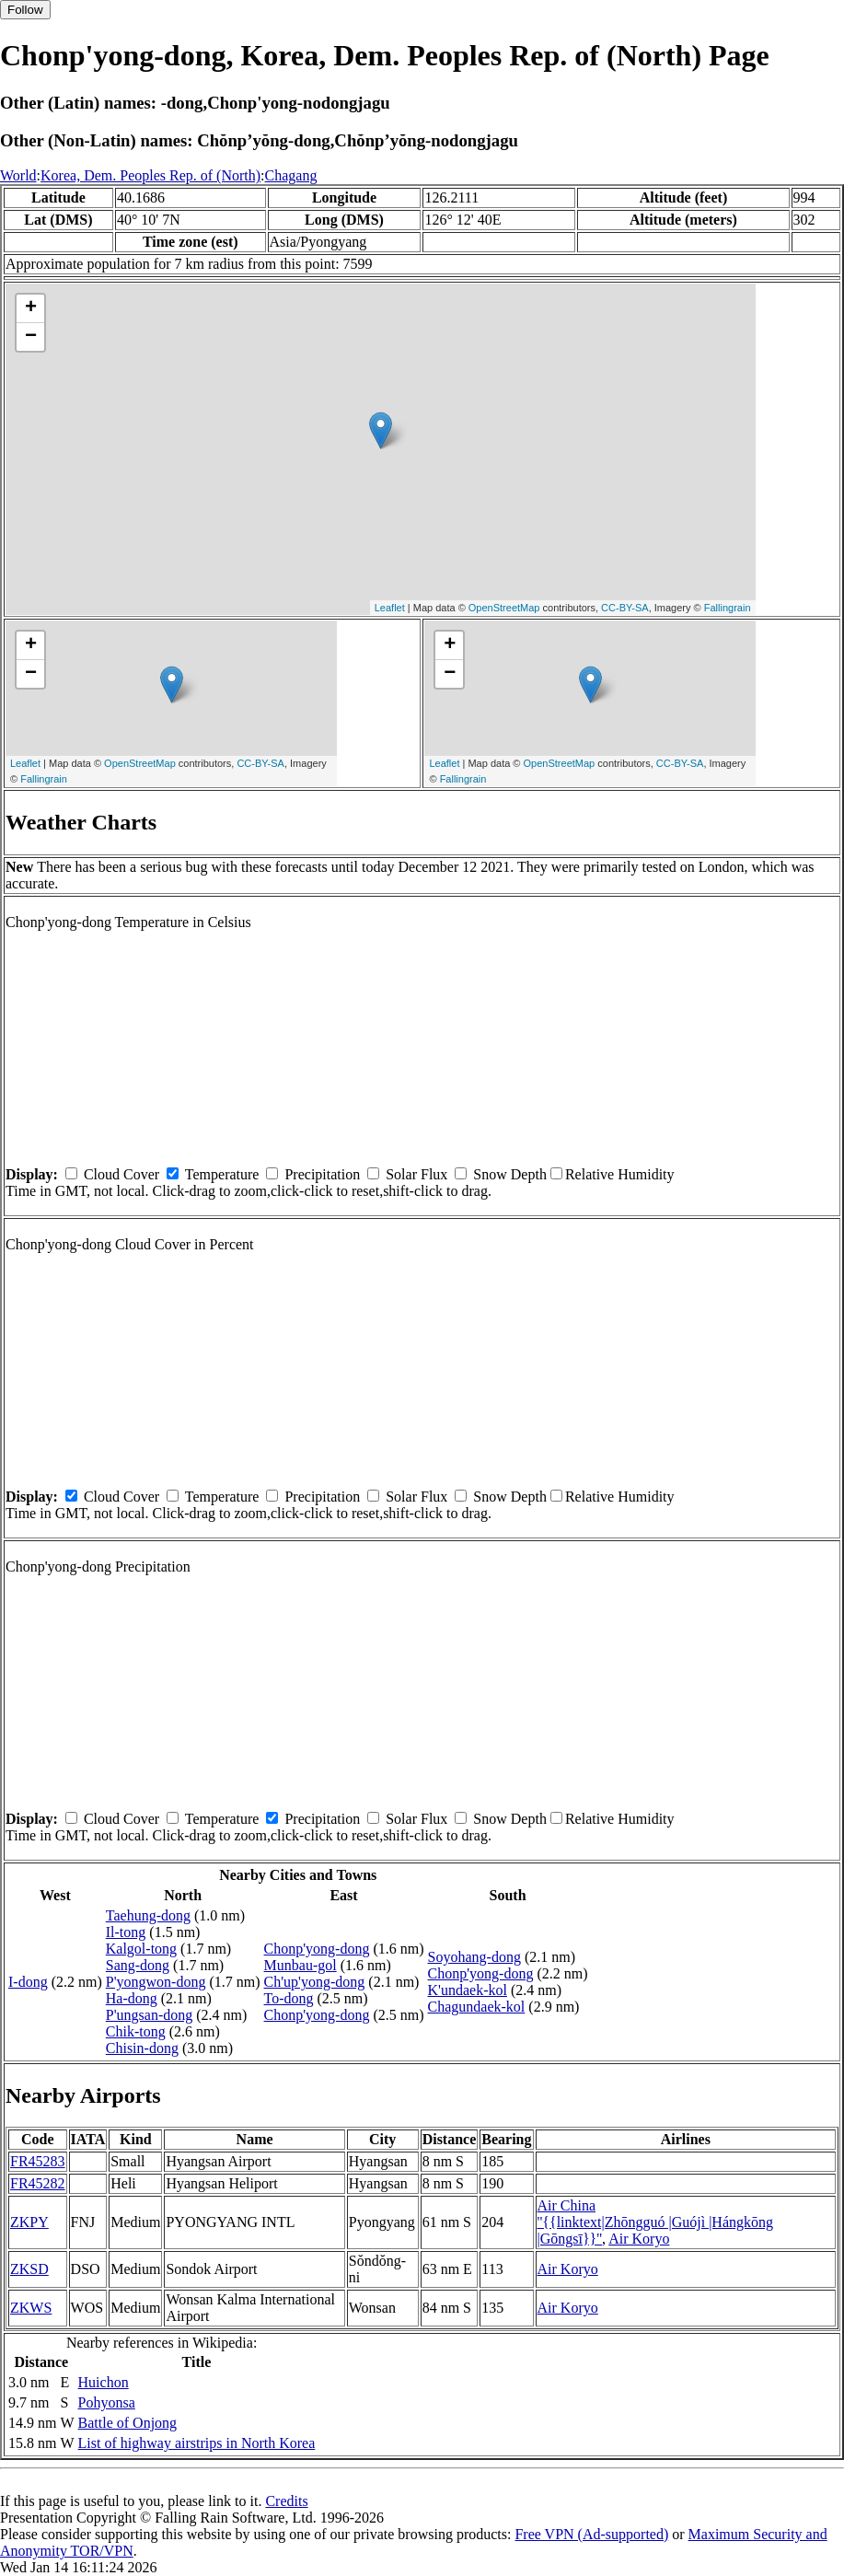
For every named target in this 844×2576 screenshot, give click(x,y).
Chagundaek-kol (477, 2006)
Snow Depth (510, 1174)
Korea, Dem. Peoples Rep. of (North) (150, 175)
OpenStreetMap (504, 607)
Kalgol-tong (141, 1948)
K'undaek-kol (467, 1990)
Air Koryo (638, 2238)
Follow (25, 10)
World (18, 175)
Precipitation (322, 1174)
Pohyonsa (106, 2402)
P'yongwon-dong (156, 1982)
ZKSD (29, 2269)
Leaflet (390, 607)
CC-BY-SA (625, 607)
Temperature (222, 1174)
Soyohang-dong (474, 1957)
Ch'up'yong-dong (314, 1982)
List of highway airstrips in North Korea (197, 2443)
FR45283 (37, 2161)
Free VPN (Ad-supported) (591, 2534)
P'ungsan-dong (149, 2015)
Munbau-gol (300, 1965)
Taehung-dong (148, 1915)
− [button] (31, 337)
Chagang (291, 175)
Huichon (103, 2382)
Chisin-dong (142, 2048)
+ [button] (31, 308)
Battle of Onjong (128, 2423)
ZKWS (31, 2307)
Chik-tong (136, 2031)
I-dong (28, 1982)
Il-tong (126, 1932)
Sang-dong (137, 1965)
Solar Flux (416, 1174)
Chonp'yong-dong (317, 1948)
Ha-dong (131, 1998)
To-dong (289, 1998)
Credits (286, 2501)
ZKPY (29, 2222)
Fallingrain (727, 607)
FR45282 (37, 2183)
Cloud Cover (121, 1174)
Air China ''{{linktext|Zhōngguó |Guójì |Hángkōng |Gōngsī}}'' (656, 2222)
